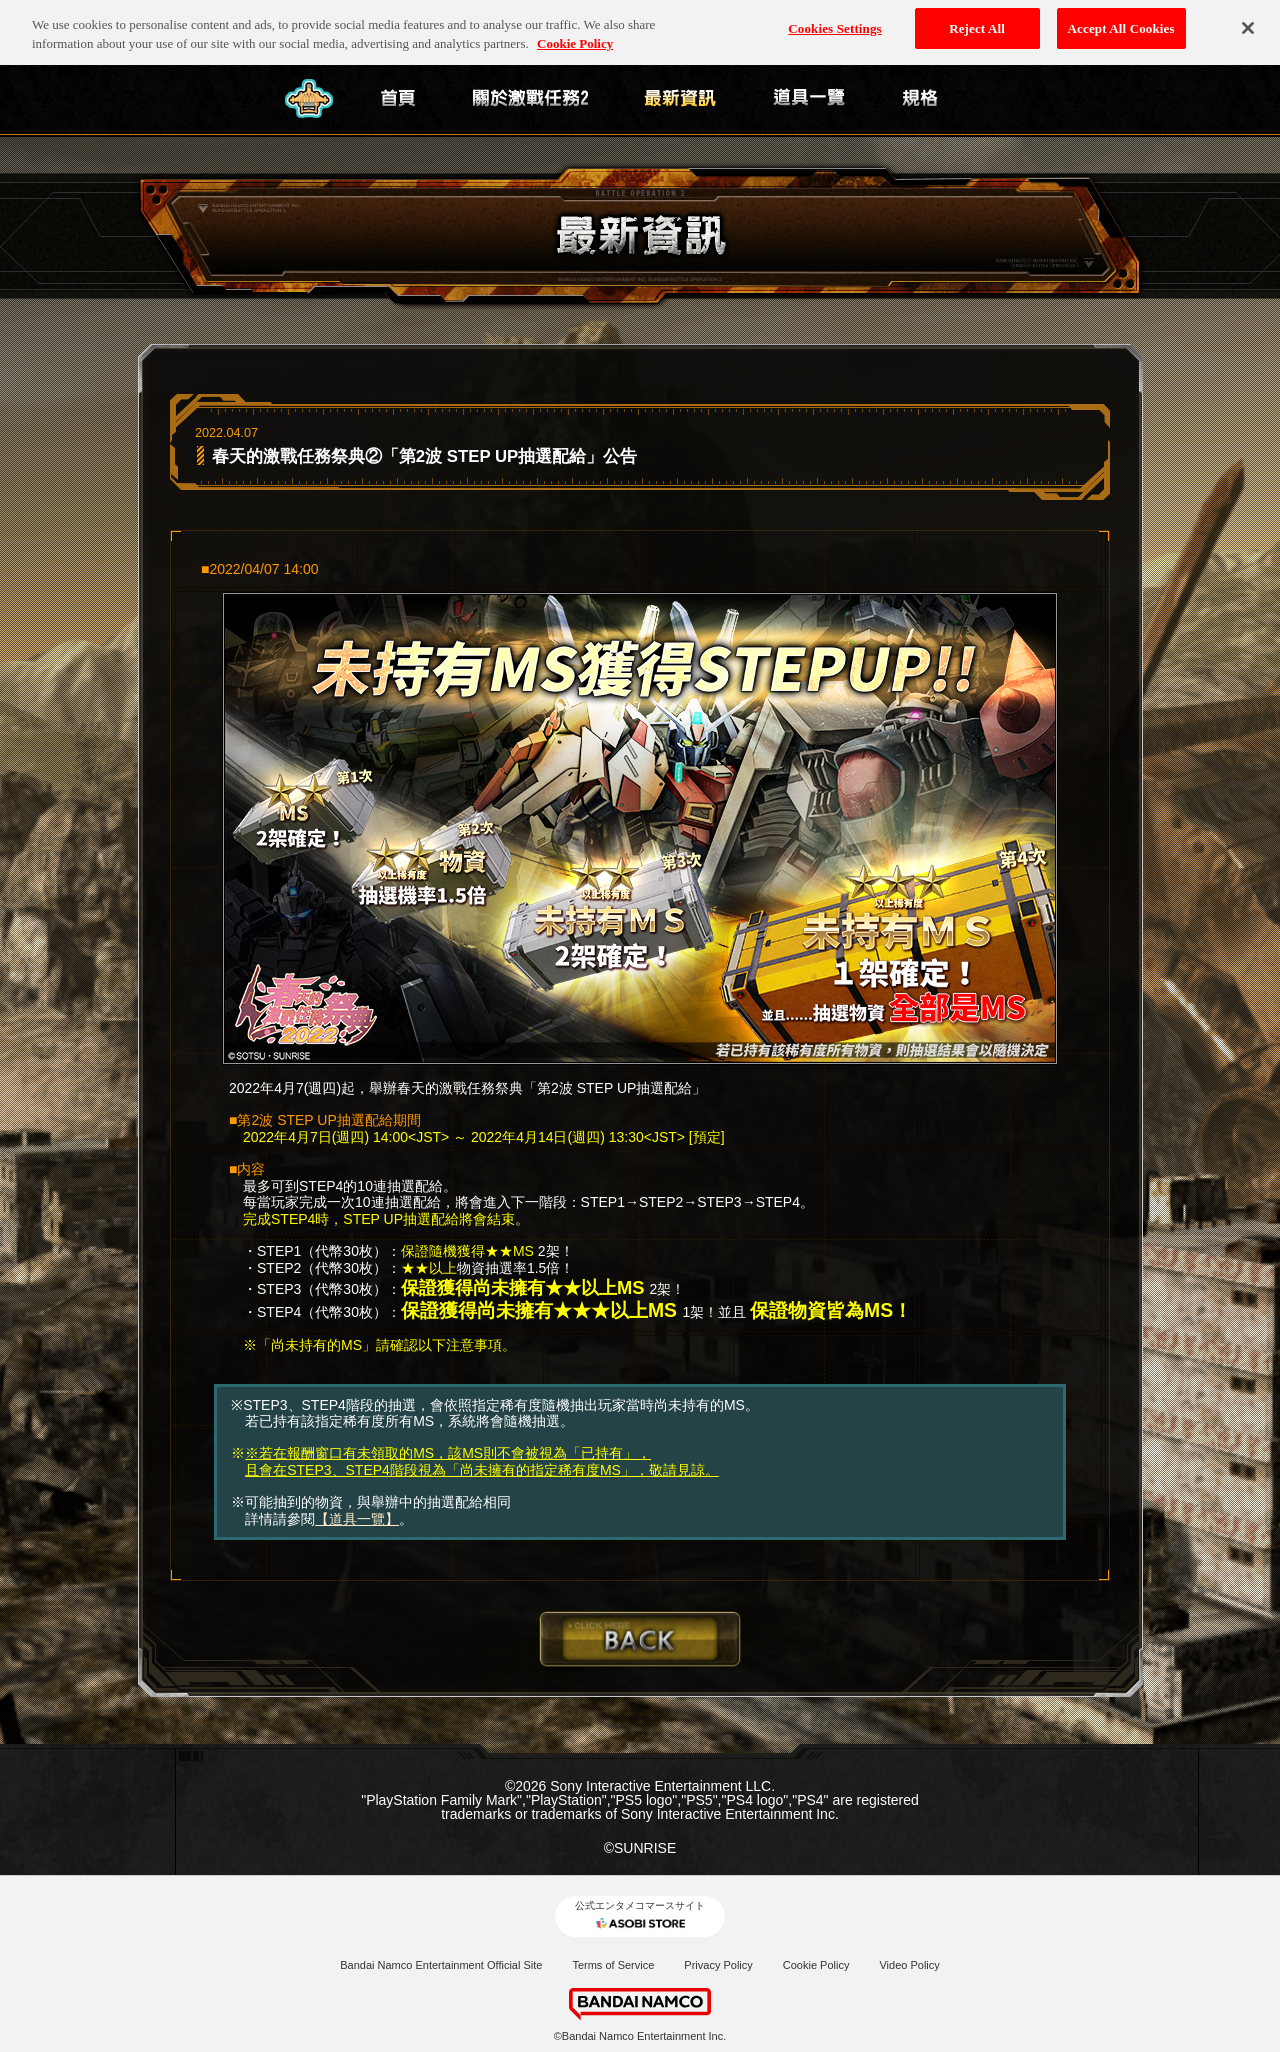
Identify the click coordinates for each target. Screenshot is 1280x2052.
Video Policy (909, 1965)
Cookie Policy (816, 1965)
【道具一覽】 (357, 1519)
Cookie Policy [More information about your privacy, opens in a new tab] (575, 37)
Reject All (977, 21)
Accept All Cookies (1121, 21)
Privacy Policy (718, 1965)
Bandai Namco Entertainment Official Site (441, 1965)
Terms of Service (613, 1965)
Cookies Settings (834, 21)
